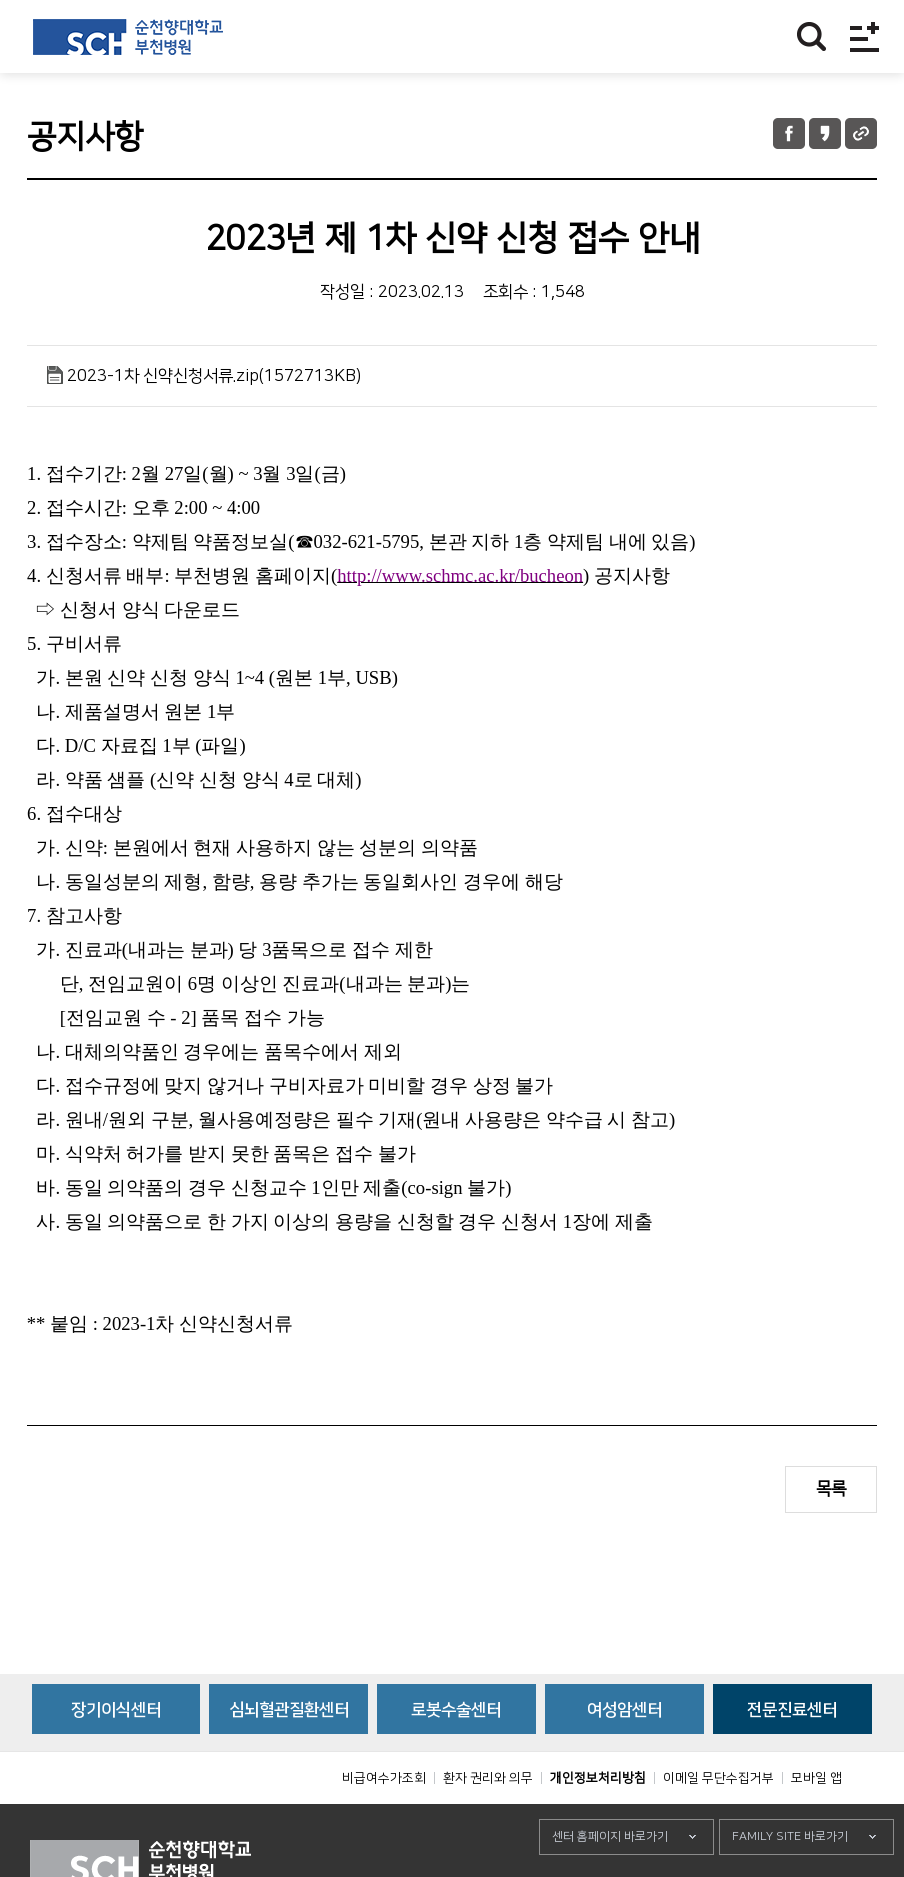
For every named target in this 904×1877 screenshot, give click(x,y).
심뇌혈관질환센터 (289, 1755)
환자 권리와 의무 (488, 1823)
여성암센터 (624, 1755)
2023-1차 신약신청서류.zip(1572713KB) (214, 376)
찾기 (811, 36)
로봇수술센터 (456, 1755)
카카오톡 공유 (825, 133)
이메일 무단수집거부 (718, 1823)
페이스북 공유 (789, 133)
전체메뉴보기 (864, 36)
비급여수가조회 (384, 1823)
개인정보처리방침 (598, 1823)
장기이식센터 (116, 1755)
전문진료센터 (792, 1755)
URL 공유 (861, 133)
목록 (831, 1489)
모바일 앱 (816, 1823)
